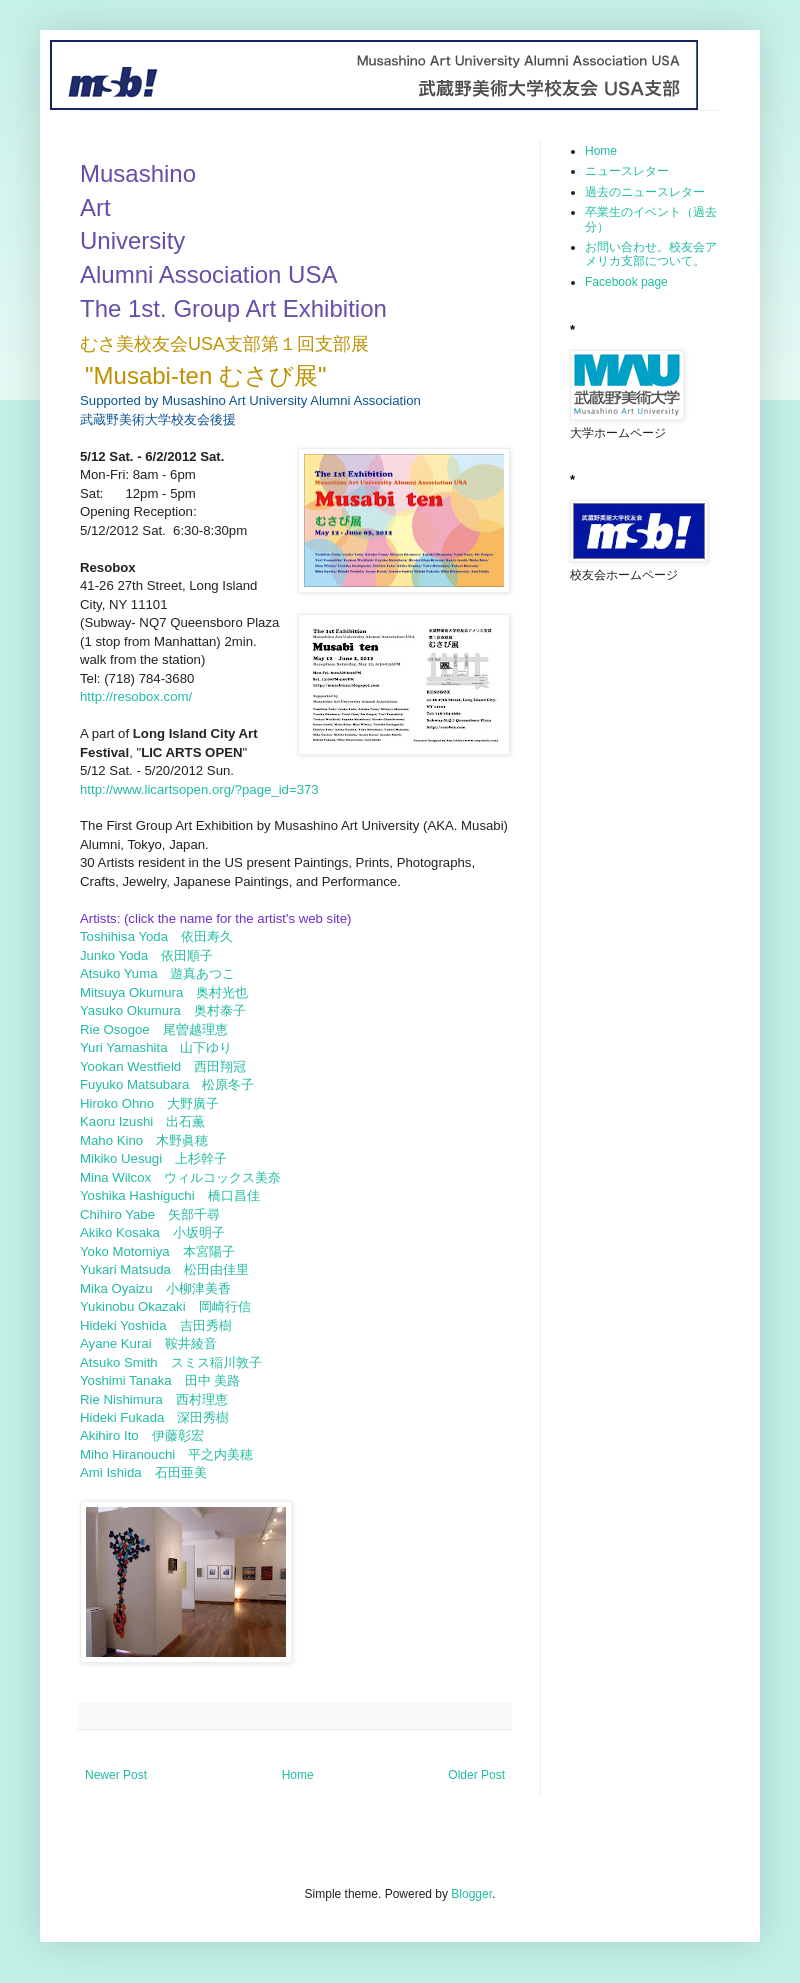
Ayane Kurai (122, 1343)
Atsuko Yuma (125, 973)
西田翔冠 (220, 1066)
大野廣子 (193, 1103)
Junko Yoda (120, 955)
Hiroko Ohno (123, 1103)
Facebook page (626, 282)
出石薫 (185, 1121)
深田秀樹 (203, 1417)
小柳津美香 (198, 1288)
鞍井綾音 (191, 1343)
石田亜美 (183, 1472)
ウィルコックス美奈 (222, 1177)
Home (298, 1775)
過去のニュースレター (645, 192)
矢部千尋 (194, 1214)
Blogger (471, 1894)
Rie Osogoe (121, 1029)
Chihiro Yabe (124, 1214)
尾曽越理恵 (195, 1029)
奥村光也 (222, 992)
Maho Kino (118, 1140)
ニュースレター (627, 171)
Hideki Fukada (128, 1417)
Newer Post (116, 1775)
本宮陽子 (209, 1251)
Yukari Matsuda (132, 1269)
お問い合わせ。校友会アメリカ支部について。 (651, 254)
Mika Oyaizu (123, 1288)
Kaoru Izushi (123, 1121)
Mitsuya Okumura (138, 992)
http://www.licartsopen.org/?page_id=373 (199, 789)
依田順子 (187, 955)
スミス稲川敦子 (218, 1362)
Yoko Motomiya (131, 1251)
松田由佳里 (216, 1269)
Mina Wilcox (122, 1177)
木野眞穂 (184, 1140)
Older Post (476, 1775)
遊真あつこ (202, 973)
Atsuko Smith (125, 1362)
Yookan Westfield (137, 1066)
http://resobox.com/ (136, 696)
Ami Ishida (117, 1472)
